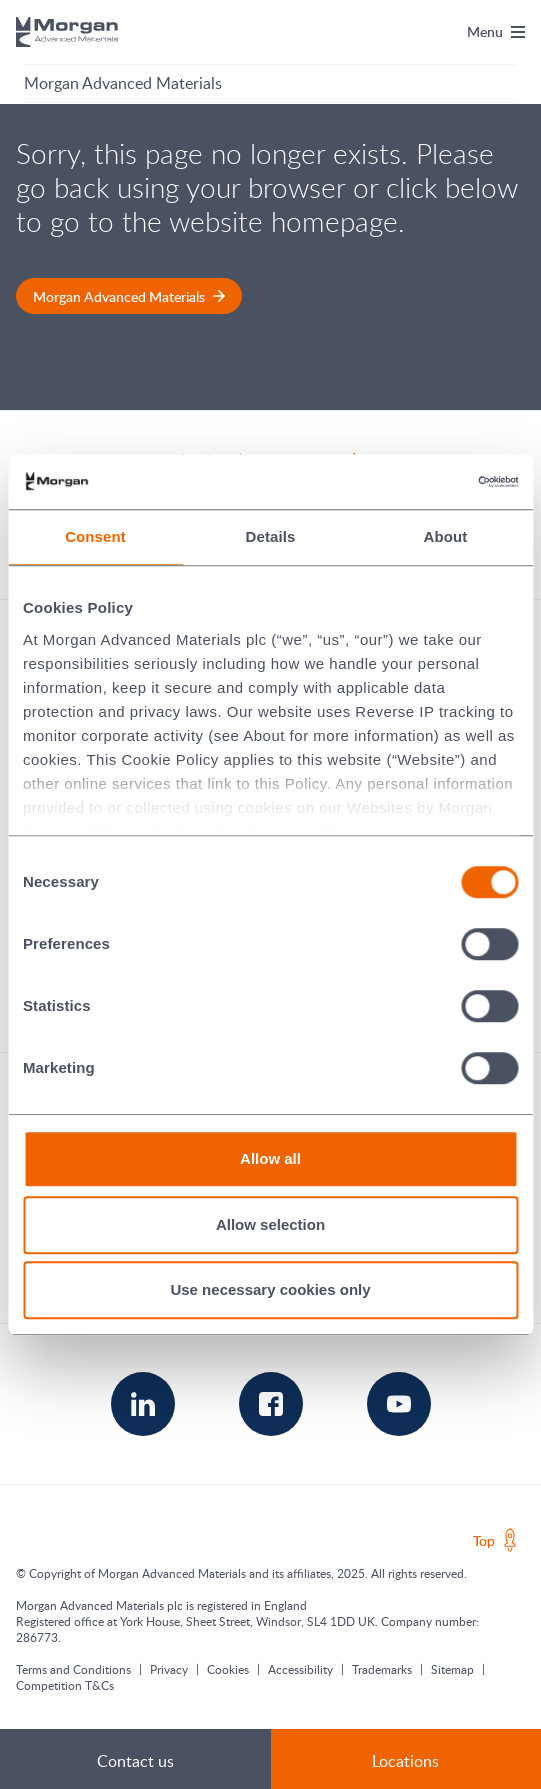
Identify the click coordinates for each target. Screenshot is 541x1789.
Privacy (169, 1669)
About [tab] (446, 536)
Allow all (270, 1158)
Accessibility (300, 1669)
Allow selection (270, 1224)
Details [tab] (271, 536)
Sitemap (452, 1669)
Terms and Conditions (73, 1669)
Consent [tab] (95, 536)
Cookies (228, 1669)
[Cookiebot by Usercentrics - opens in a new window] (430, 482)
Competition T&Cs (65, 1685)
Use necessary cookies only (270, 1289)
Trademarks (382, 1669)
